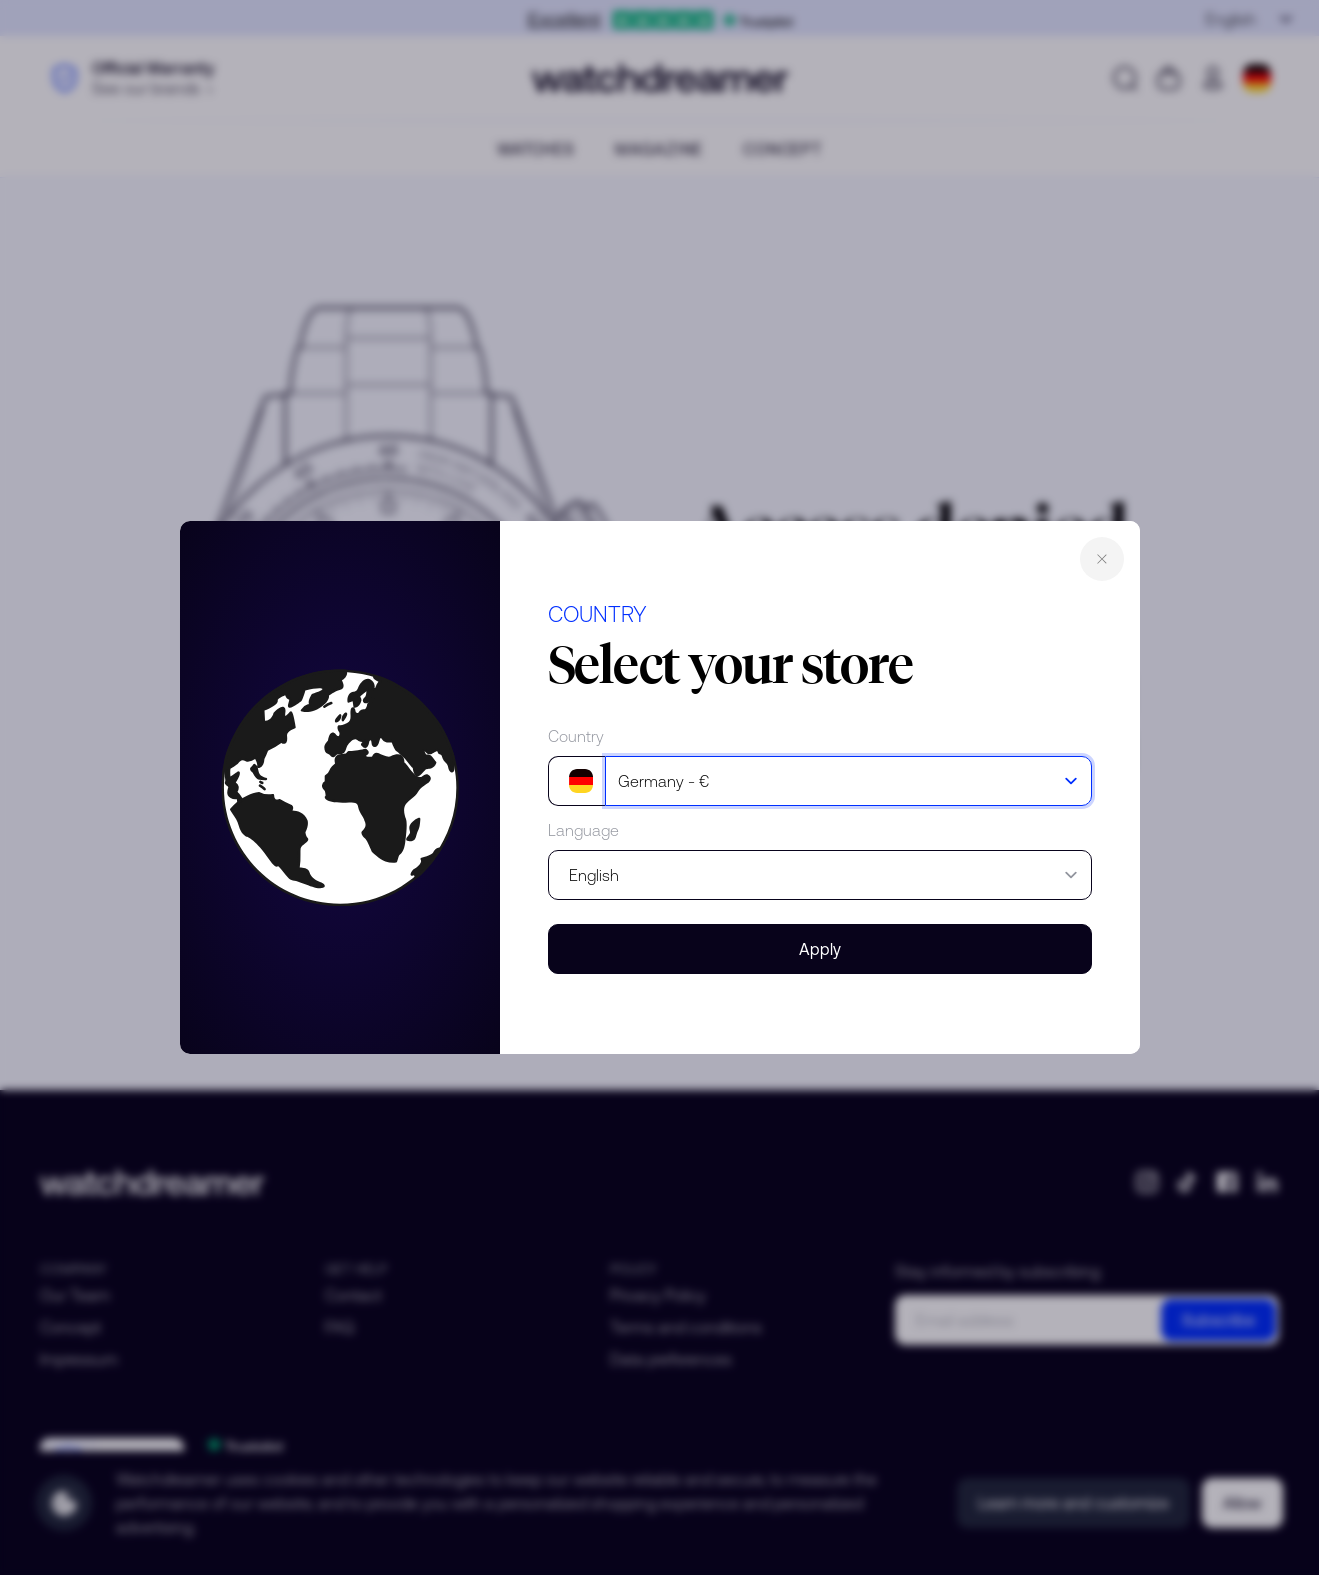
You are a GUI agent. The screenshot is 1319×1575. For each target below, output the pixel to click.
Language (583, 830)
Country (576, 736)
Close (1102, 559)
